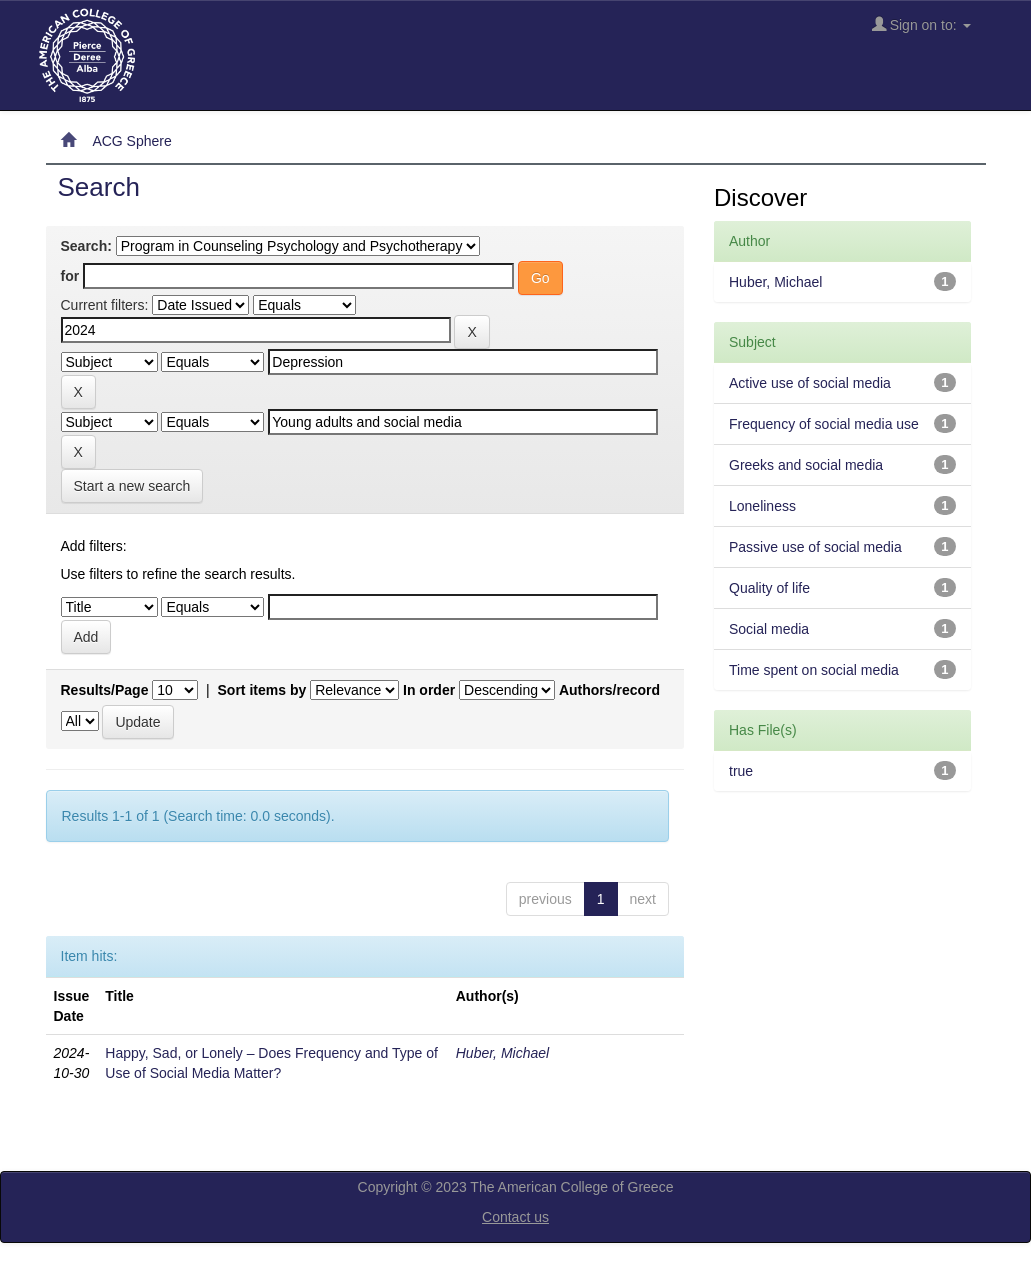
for (70, 276)
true (741, 771)
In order (429, 690)
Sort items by (262, 690)
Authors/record (609, 690)
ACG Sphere (131, 141)
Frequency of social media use (824, 424)
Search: (86, 246)
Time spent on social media (814, 670)
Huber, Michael (502, 1053)
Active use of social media (810, 383)
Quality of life (769, 588)
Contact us (515, 1217)
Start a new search (132, 486)
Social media (769, 629)
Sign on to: (921, 24)
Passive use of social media (815, 547)
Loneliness (762, 506)
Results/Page (105, 690)
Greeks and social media (806, 465)
